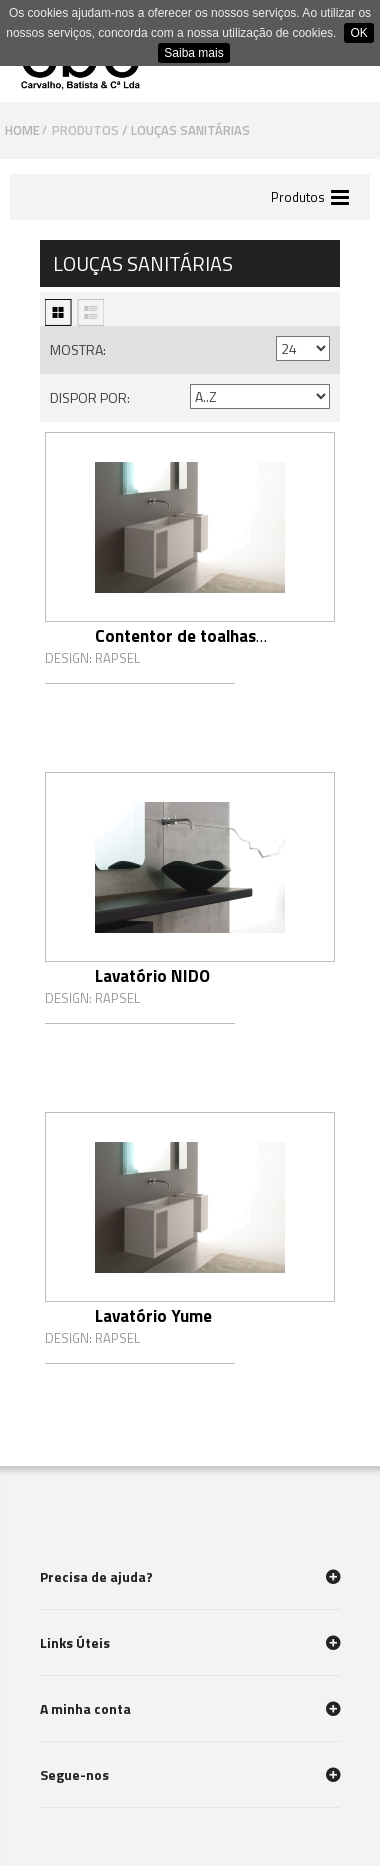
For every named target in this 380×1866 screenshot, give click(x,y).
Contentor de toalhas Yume (175, 648)
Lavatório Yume (153, 1316)
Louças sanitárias (192, 130)
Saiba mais (193, 53)
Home (22, 130)
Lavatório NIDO (152, 976)
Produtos (85, 130)
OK (358, 33)
